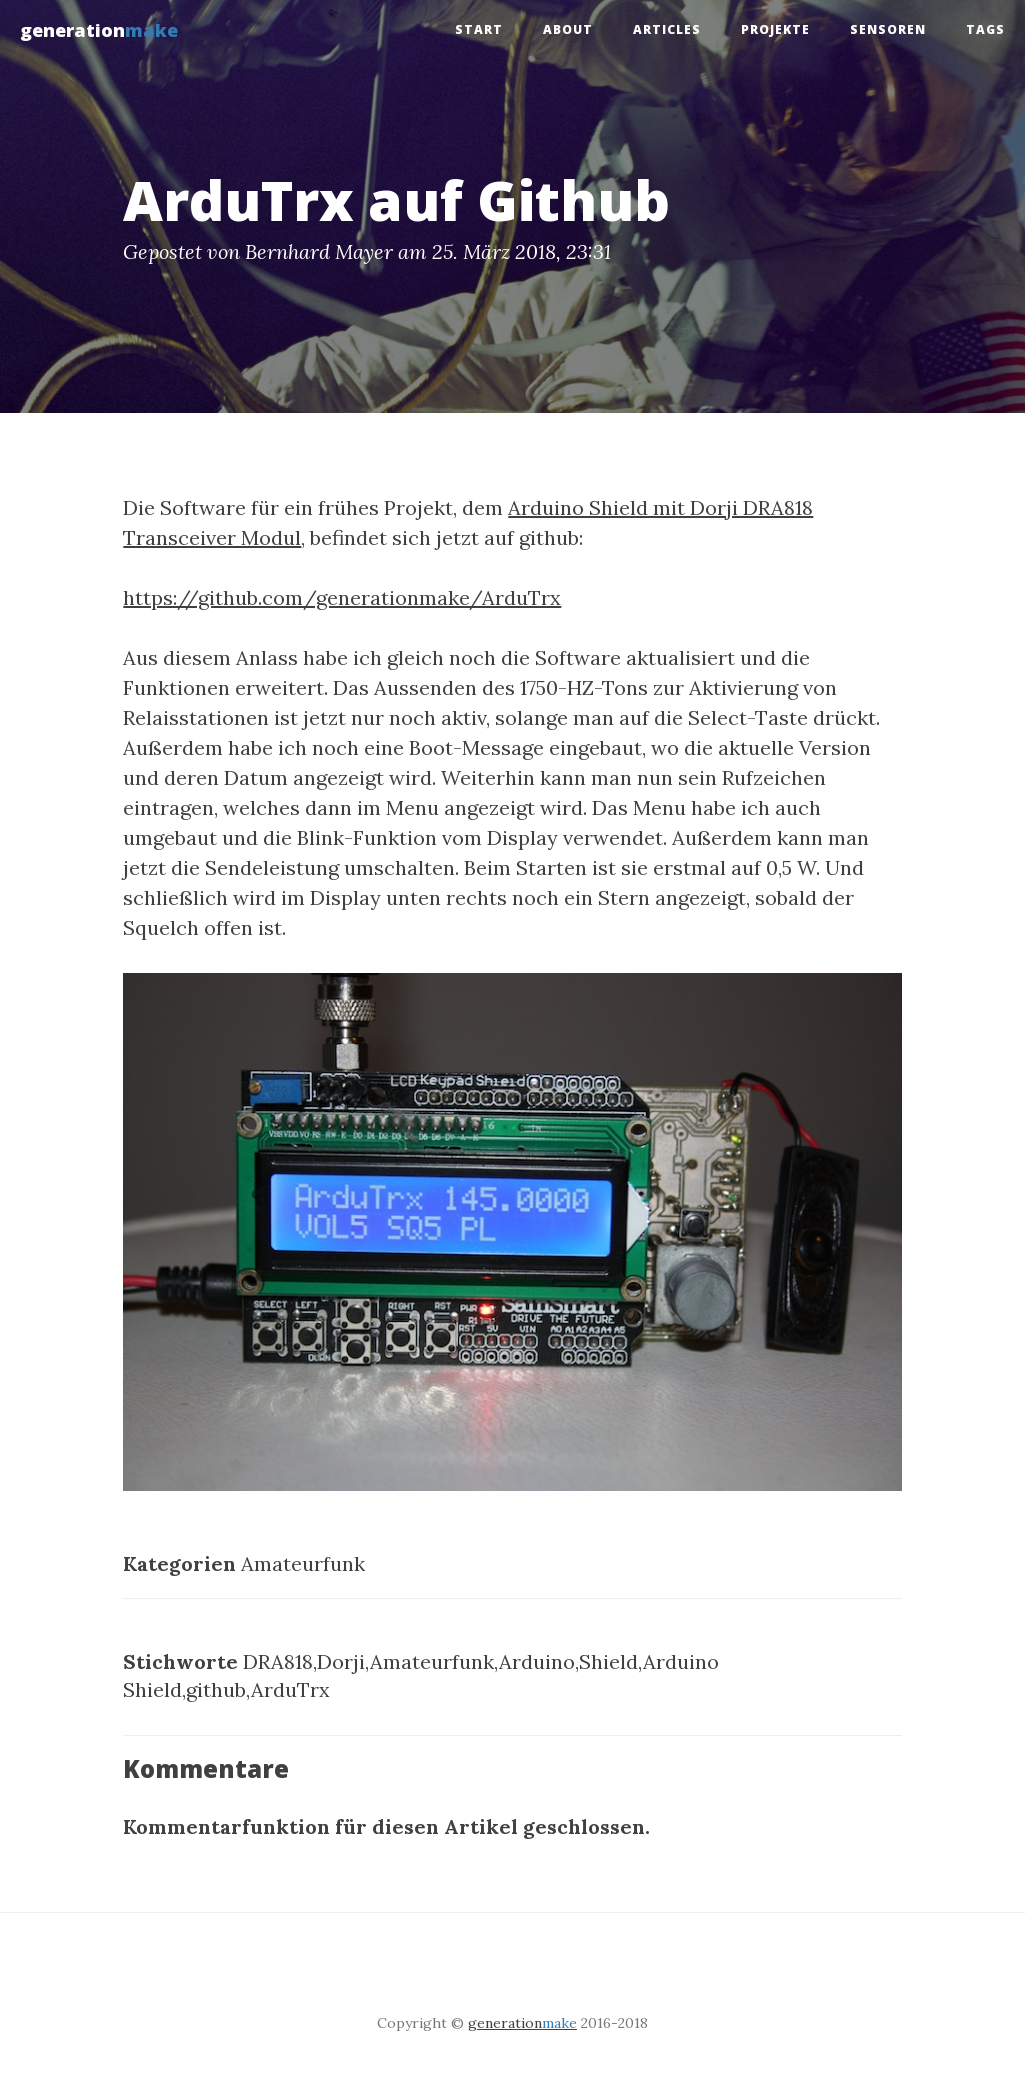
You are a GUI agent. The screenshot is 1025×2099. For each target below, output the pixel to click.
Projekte (775, 29)
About (568, 29)
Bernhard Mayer (319, 251)
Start (479, 29)
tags (985, 29)
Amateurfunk (303, 1563)
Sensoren (888, 29)
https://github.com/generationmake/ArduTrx (342, 597)
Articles (667, 29)
